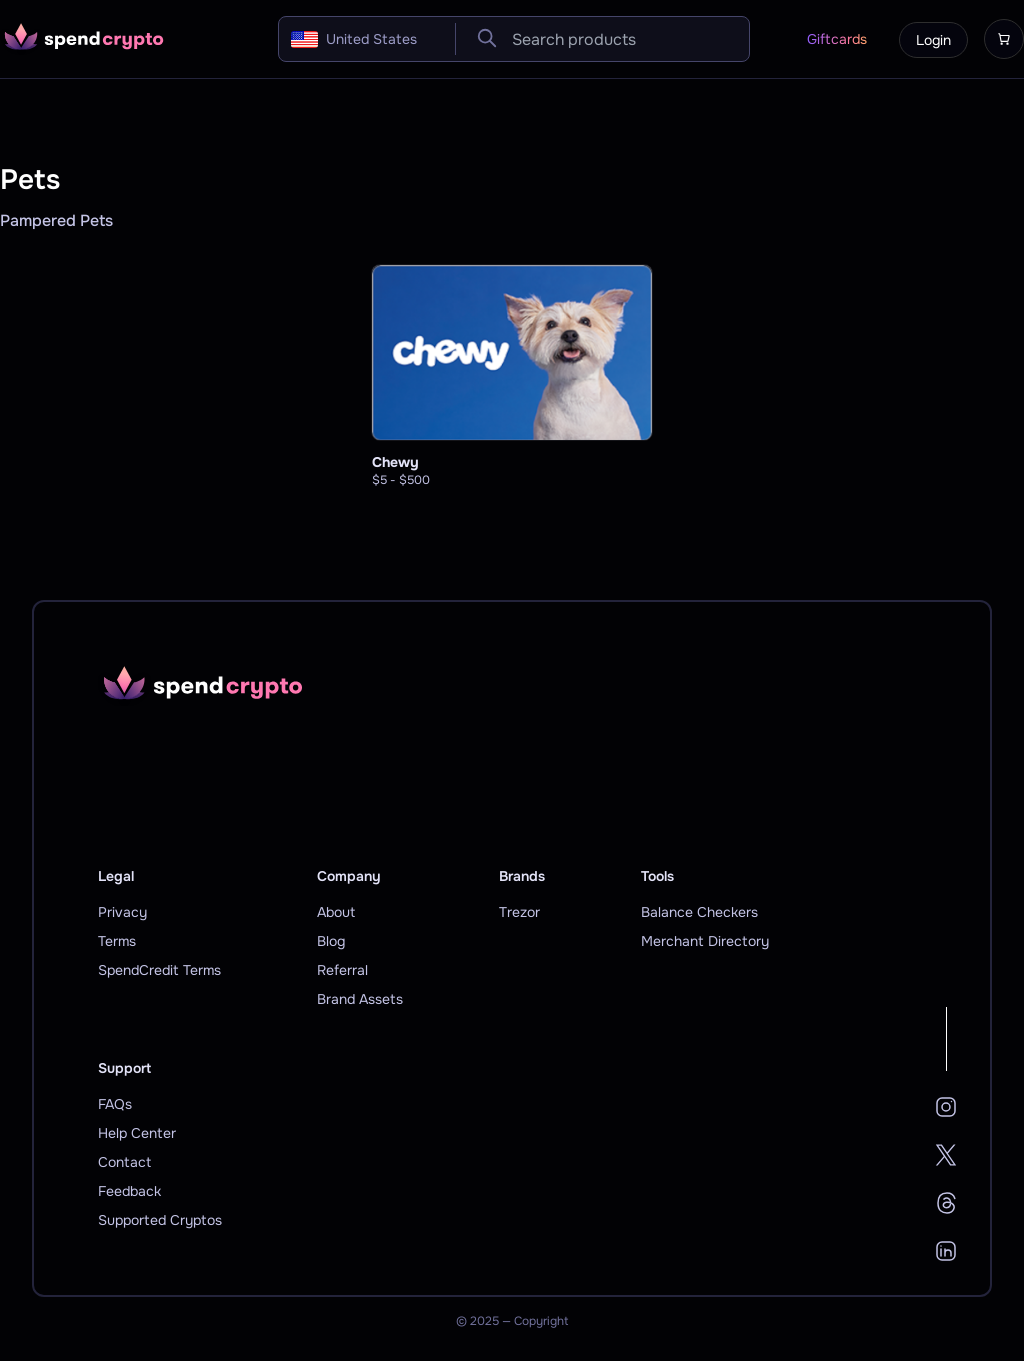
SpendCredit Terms (159, 970)
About (336, 912)
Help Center (137, 1133)
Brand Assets (360, 999)
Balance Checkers (699, 912)
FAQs (115, 1104)
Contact (124, 1162)
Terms (117, 941)
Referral (342, 970)
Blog (331, 941)
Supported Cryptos (160, 1220)
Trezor (519, 912)
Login (933, 40)
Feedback (129, 1191)
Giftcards (837, 39)
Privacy (122, 912)
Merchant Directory (705, 941)
